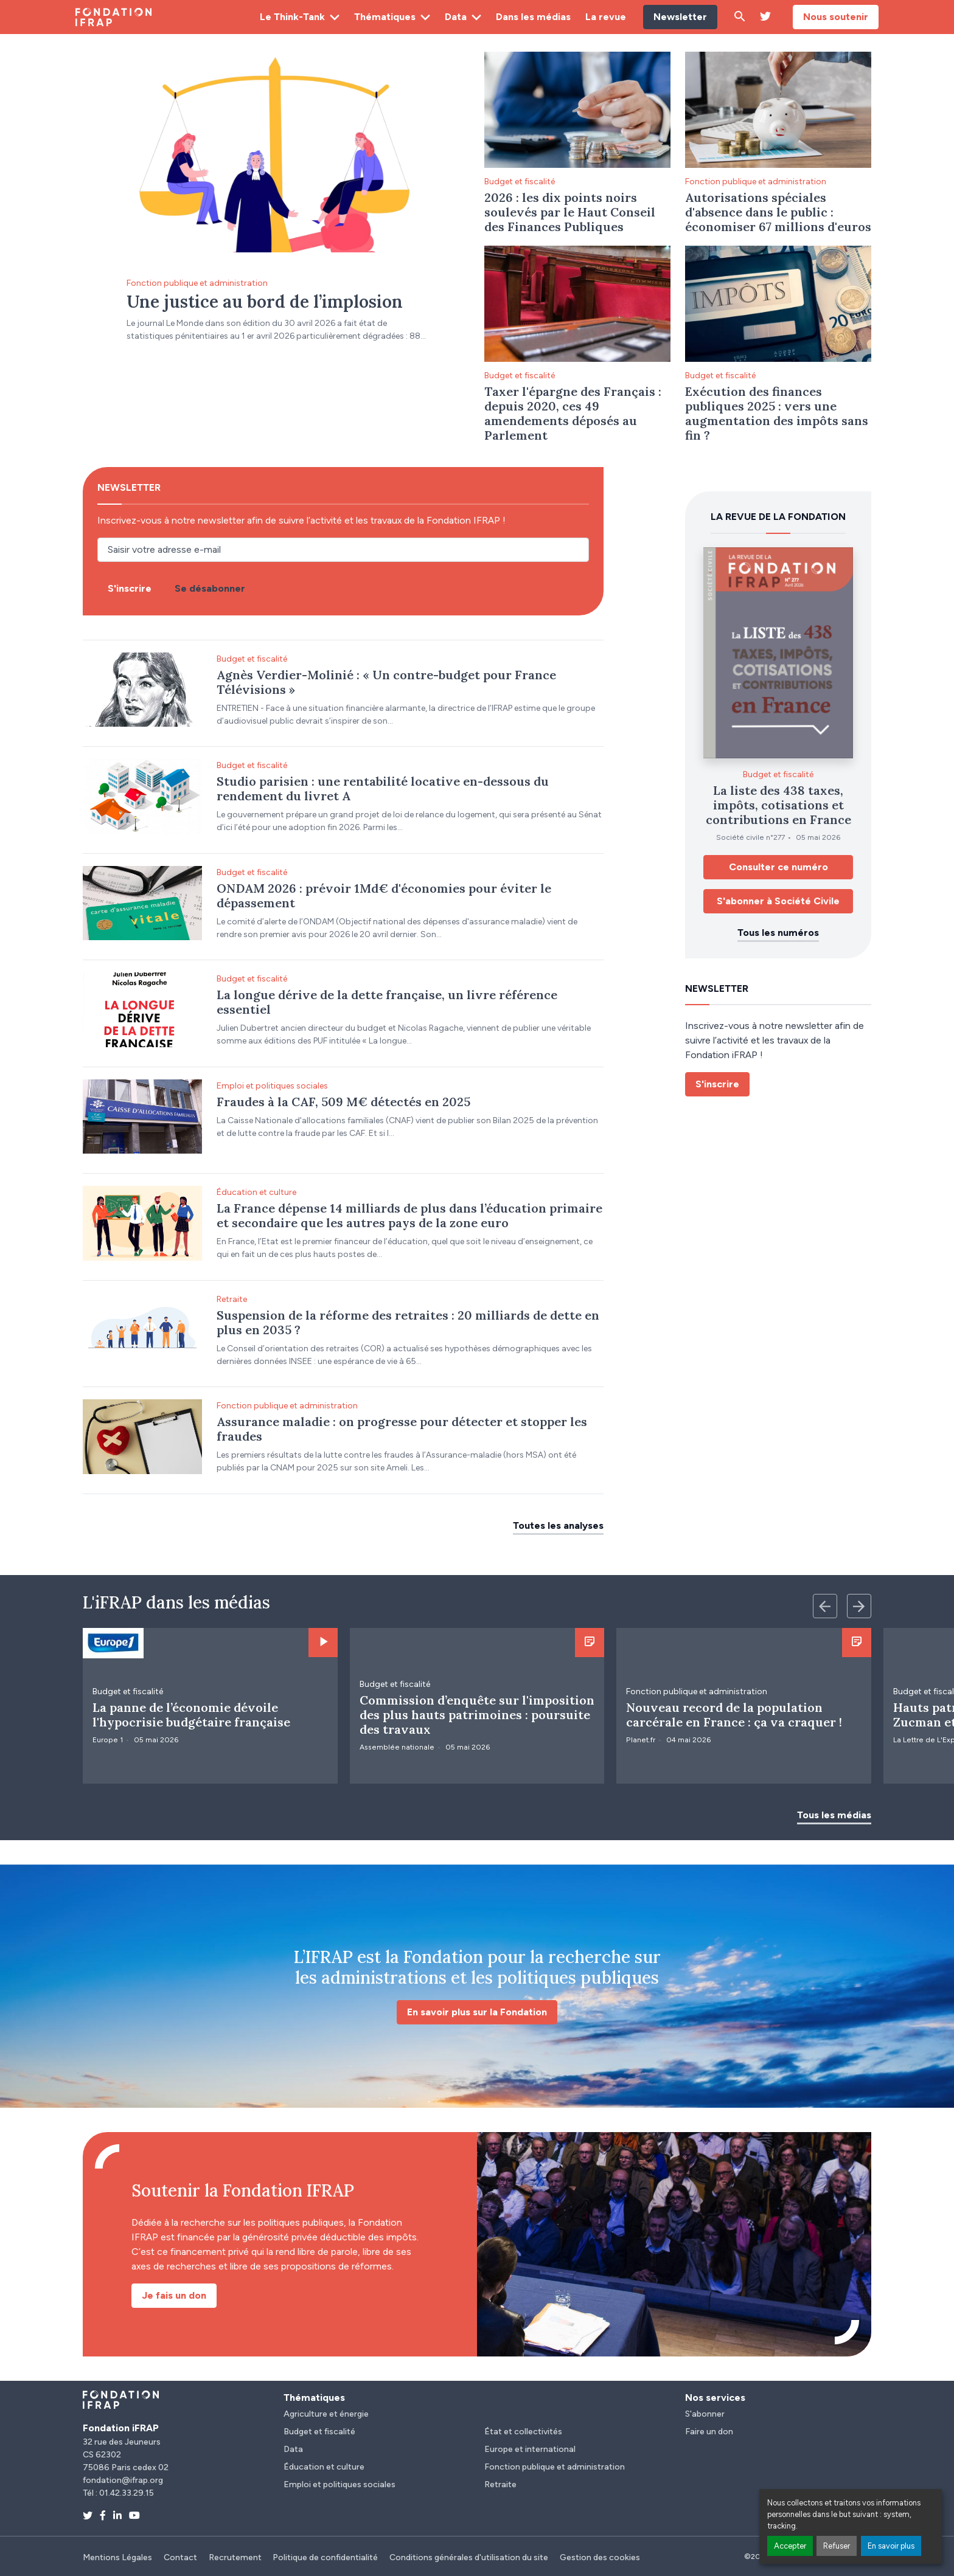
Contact (180, 2557)
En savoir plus (891, 2545)
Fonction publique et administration (197, 283)
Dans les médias (533, 17)
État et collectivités (523, 2431)
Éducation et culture (256, 1192)
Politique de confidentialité (325, 2557)
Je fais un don (174, 2295)
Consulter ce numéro (778, 867)
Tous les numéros (778, 932)
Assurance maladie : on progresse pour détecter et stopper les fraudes (402, 1429)
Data (456, 17)
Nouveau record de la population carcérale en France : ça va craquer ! (734, 1714)
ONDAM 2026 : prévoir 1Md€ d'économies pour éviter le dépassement (384, 895)
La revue (605, 17)
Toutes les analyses (558, 1525)
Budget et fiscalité (519, 181)
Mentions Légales (117, 2557)
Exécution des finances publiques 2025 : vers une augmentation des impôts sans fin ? (776, 413)
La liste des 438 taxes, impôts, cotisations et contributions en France (778, 805)
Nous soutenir (835, 17)
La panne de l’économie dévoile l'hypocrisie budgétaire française (191, 1714)
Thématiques (385, 17)
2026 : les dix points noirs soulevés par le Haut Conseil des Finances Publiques (569, 212)
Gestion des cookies (600, 2557)
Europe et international (530, 2449)
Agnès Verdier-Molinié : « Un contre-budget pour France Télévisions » (386, 682)
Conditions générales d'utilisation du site (468, 2557)
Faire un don (709, 2431)
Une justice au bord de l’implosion (265, 302)
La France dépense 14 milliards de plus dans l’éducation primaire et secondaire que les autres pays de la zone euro (409, 1215)
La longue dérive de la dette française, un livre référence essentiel (387, 1002)
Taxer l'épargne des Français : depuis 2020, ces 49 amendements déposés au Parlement (572, 413)
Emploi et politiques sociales (272, 1086)
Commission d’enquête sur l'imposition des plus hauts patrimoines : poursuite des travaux (477, 1714)
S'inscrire (717, 1084)
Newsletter (680, 17)
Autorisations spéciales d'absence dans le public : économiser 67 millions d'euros (778, 212)
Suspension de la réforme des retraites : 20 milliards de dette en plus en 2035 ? (408, 1322)
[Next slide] (859, 1606)
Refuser (836, 2545)
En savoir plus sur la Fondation (477, 2012)
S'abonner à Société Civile (778, 901)
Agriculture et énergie (326, 2414)
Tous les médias (834, 1815)
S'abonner (705, 2414)
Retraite (232, 1299)
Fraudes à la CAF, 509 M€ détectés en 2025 (343, 1101)
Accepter (790, 2545)
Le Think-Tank (292, 17)
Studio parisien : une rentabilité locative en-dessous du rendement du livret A (383, 788)
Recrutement (235, 2557)
